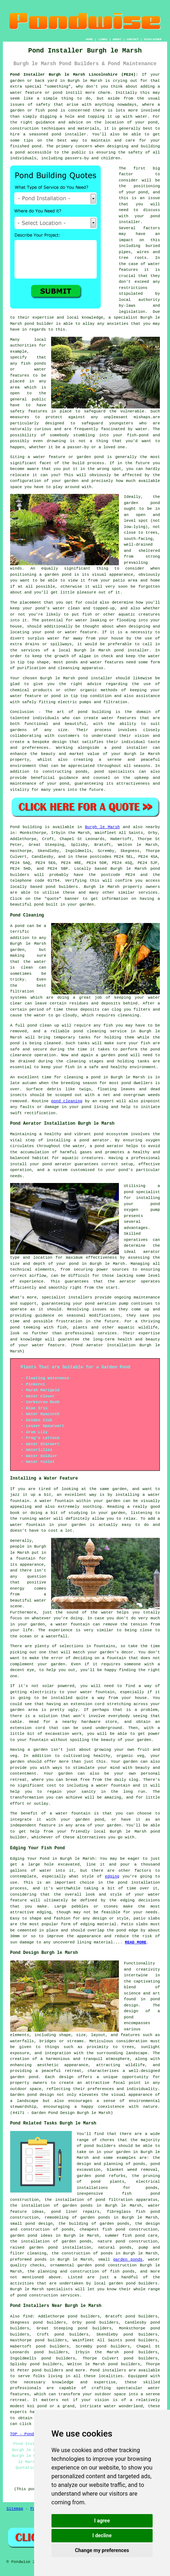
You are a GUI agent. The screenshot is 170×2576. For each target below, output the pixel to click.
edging (112, 1876)
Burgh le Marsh (102, 827)
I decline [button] (102, 2535)
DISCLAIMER (152, 39)
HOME (89, 39)
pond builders (62, 887)
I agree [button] (102, 2520)
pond (143, 192)
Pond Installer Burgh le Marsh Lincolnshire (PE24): (74, 74)
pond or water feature (70, 632)
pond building (94, 712)
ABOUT (117, 39)
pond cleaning (90, 1031)
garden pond (142, 503)
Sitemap (15, 2508)
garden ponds (127, 2259)
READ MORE (135, 1942)
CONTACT (133, 39)
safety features (28, 411)
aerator (127, 1281)
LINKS (102, 39)
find (27, 2316)
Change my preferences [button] (102, 2550)
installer (138, 650)
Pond (15, 827)
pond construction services (48, 2295)
